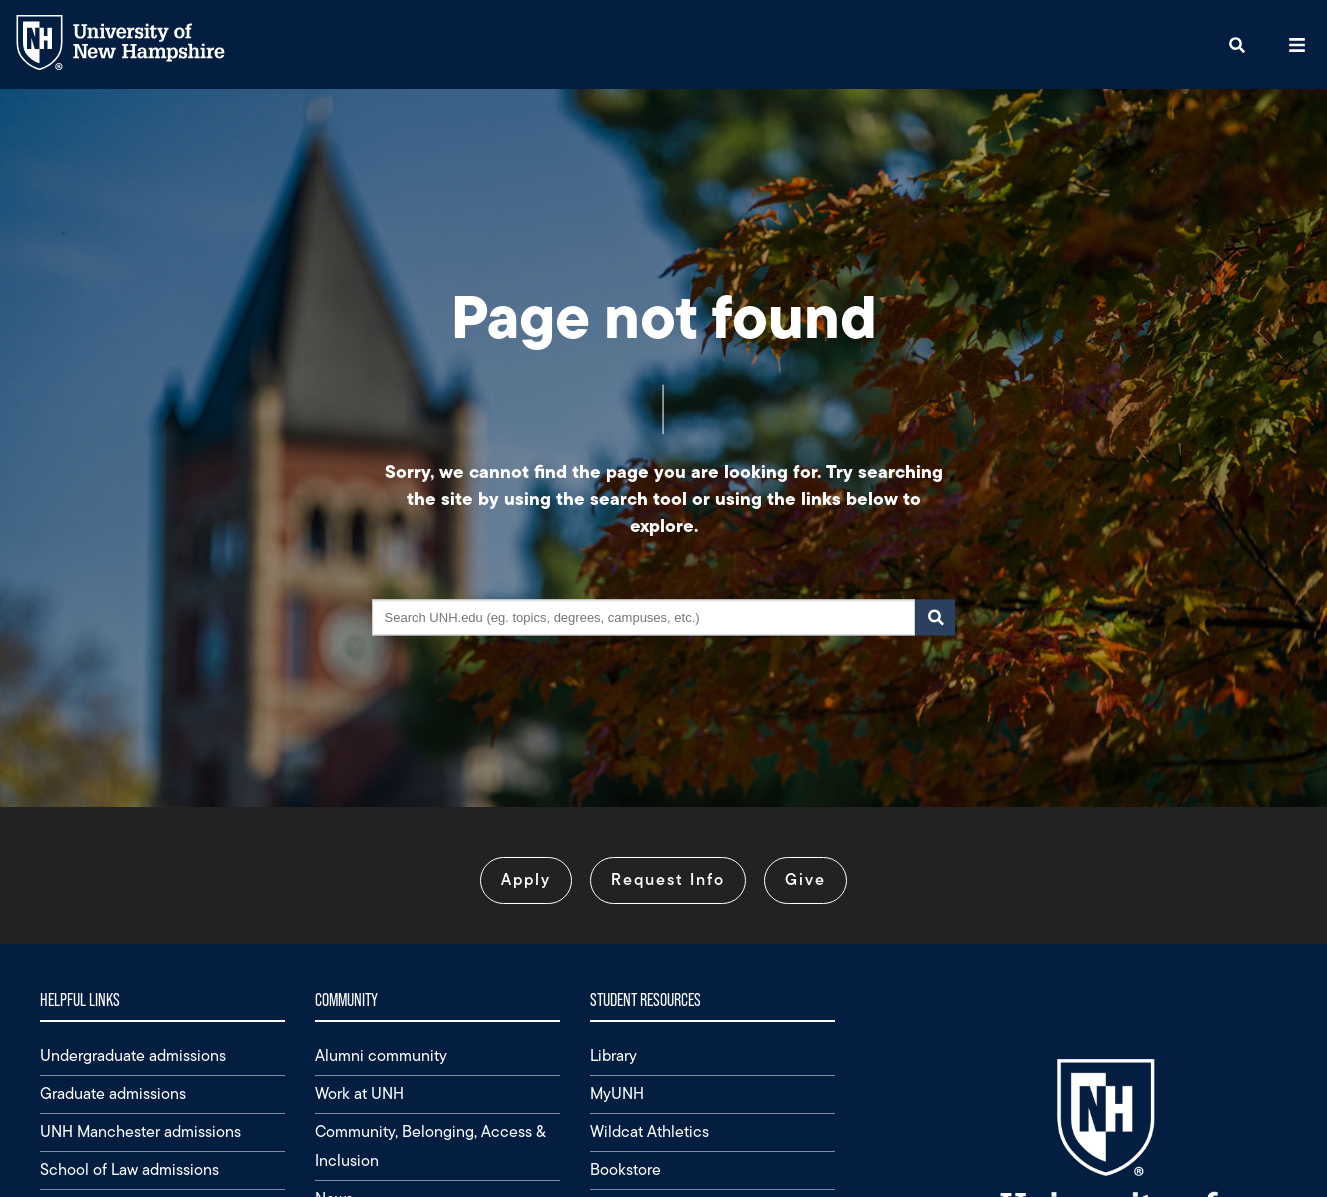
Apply (526, 879)
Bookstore (625, 1169)
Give (805, 879)
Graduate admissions (113, 1093)
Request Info (668, 879)
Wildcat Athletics (649, 1131)
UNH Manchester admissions (140, 1131)
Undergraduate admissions (133, 1055)
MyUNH (617, 1093)
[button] (1237, 44)
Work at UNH (359, 1093)
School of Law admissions (129, 1169)
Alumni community (381, 1055)
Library (613, 1055)
